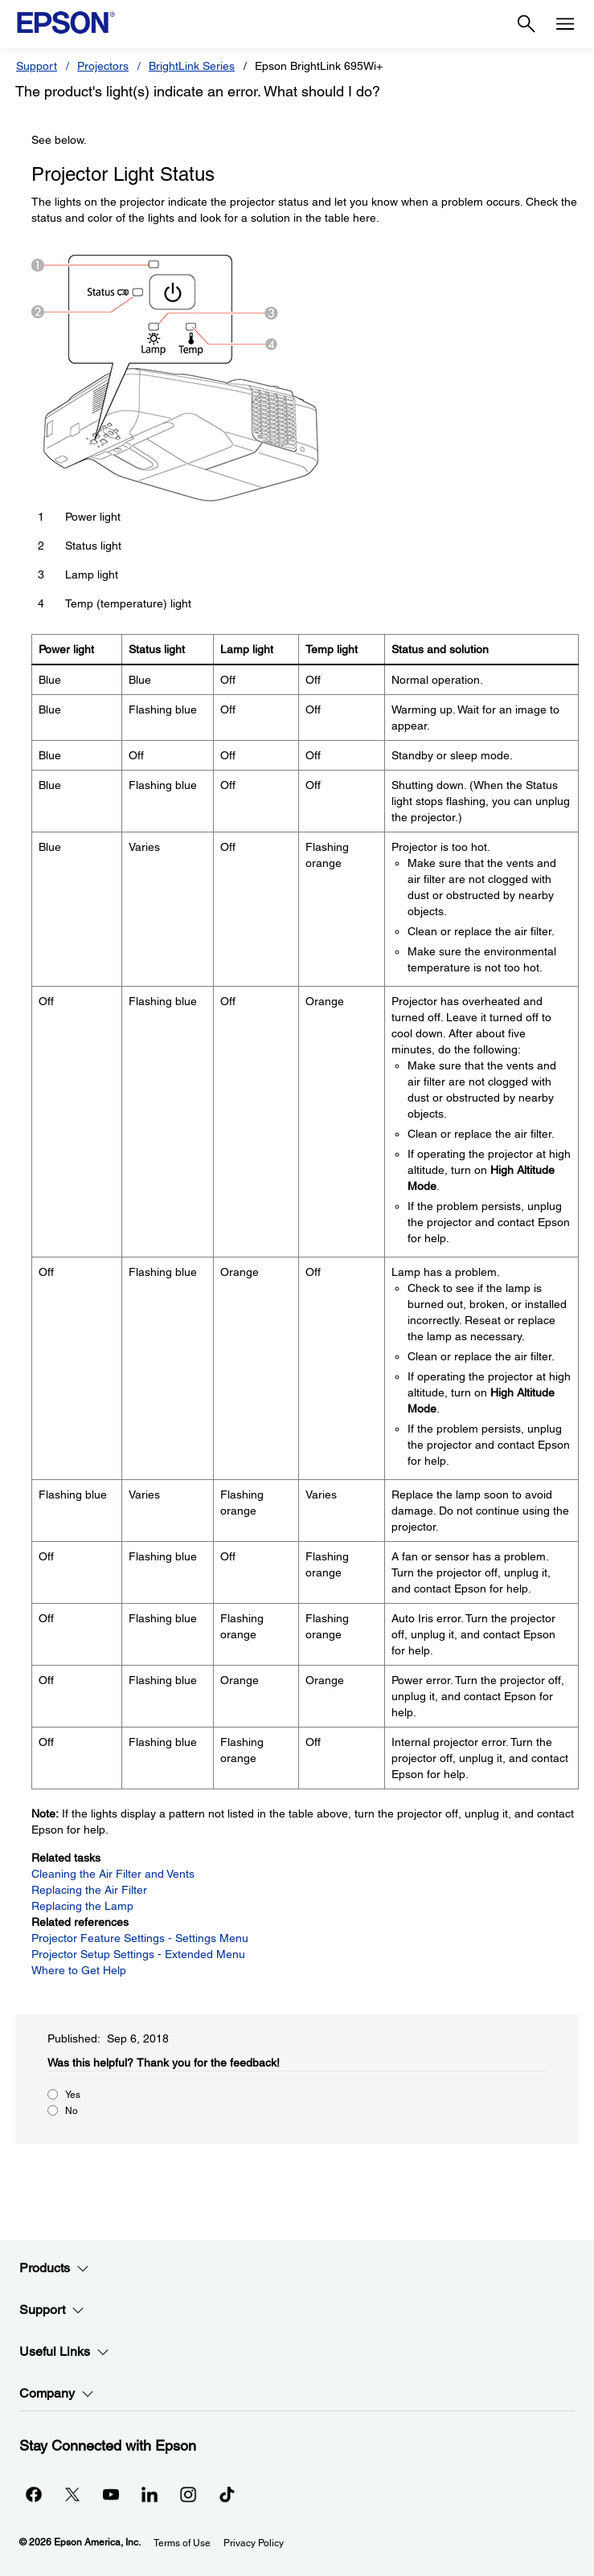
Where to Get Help (78, 1970)
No (71, 2110)
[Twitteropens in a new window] (72, 2494)
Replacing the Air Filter (89, 1889)
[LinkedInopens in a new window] (149, 2494)
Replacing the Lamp (82, 1905)
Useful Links (64, 2352)
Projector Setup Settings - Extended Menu (138, 1954)
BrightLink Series (192, 65)
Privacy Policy (253, 2543)
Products (54, 2268)
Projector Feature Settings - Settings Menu (139, 1938)
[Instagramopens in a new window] (188, 2494)
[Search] (526, 24)
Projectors (103, 65)
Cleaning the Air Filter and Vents (113, 1873)
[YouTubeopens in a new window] (110, 2494)
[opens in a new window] (226, 2494)
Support (36, 65)
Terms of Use (182, 2543)
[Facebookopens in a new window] (33, 2494)
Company (56, 2393)
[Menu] (565, 24)
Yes (72, 2094)
